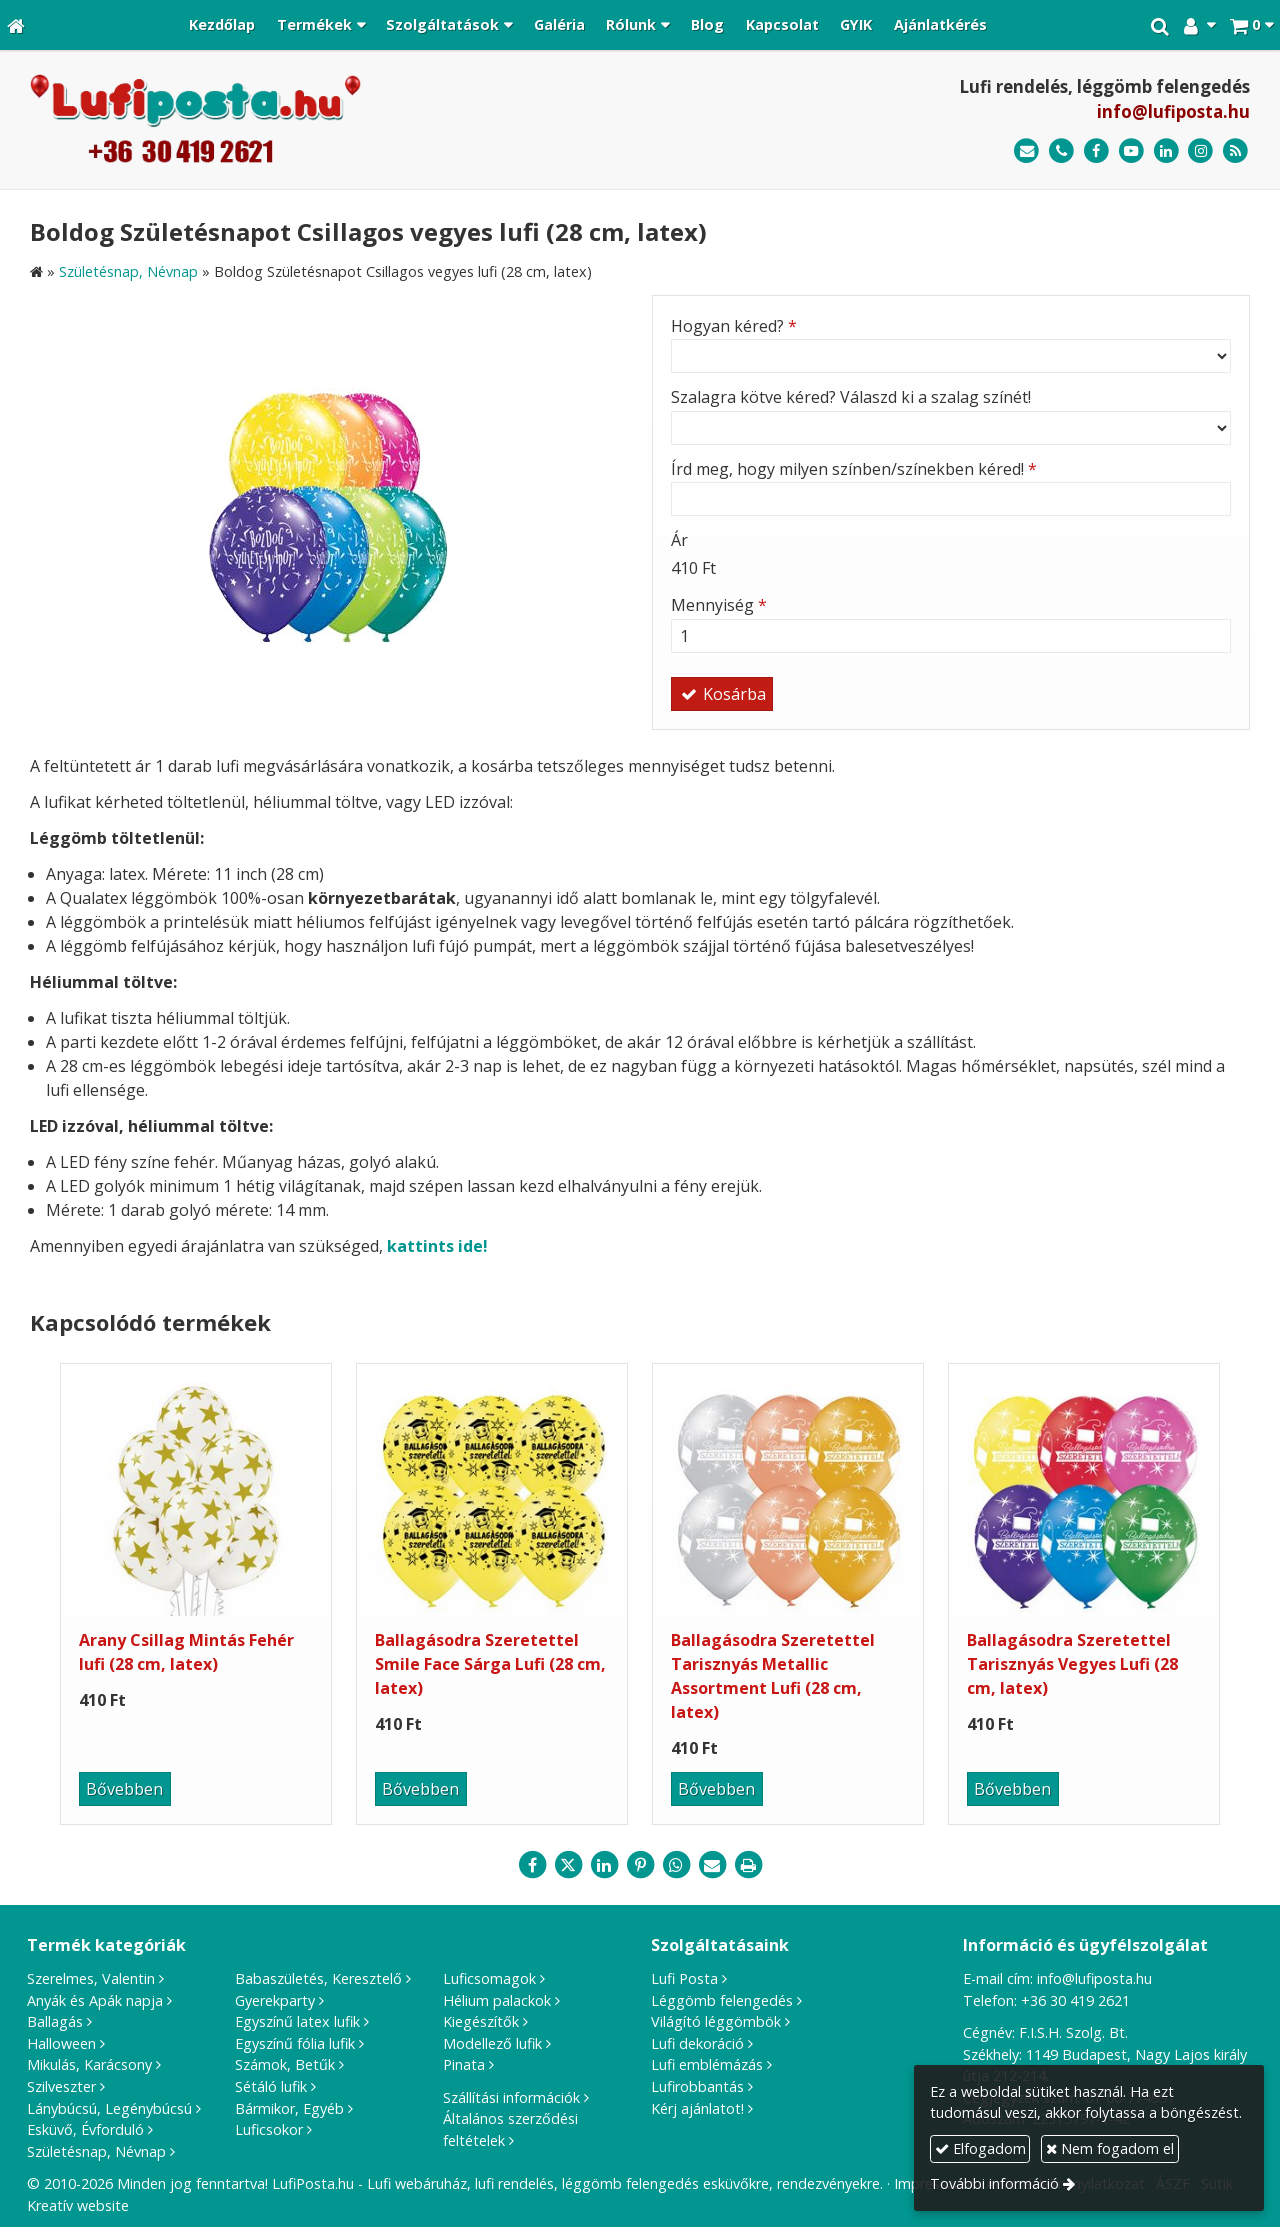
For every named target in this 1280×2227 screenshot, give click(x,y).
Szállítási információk (511, 2097)
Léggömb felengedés (722, 2000)
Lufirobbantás (697, 2086)
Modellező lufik (492, 2043)
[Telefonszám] (1061, 151)
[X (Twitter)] (568, 1865)
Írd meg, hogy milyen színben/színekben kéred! (854, 469)
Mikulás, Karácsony (89, 2064)
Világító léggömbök (716, 2021)
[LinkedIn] (1166, 151)
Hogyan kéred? (734, 326)
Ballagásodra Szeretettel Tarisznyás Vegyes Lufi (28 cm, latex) (1072, 1664)
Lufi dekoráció (697, 2043)
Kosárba (722, 694)
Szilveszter (61, 2086)
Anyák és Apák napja (95, 2000)
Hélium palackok (497, 2000)
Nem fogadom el (1110, 2148)
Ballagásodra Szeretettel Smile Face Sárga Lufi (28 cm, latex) (490, 1664)
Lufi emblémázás (707, 2064)
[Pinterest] (640, 1865)
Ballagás (55, 2021)
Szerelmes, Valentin (91, 1978)
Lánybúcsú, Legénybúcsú (109, 2108)
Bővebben (124, 1789)
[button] (1251, 25)
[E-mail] (1026, 151)
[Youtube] (1131, 151)
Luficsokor (269, 2129)
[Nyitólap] (16, 25)
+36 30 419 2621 (1075, 2000)
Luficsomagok (489, 1978)
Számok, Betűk (285, 2064)
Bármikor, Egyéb (289, 2108)
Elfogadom (980, 2148)
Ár (679, 540)
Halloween (61, 2043)
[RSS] (1235, 151)
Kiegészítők (481, 2021)
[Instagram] (1200, 151)
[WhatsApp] (676, 1865)
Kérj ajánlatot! (697, 2108)
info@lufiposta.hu (1173, 111)
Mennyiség (719, 605)
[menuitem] (222, 25)
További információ (994, 2183)
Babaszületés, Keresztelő (318, 1978)
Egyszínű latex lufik (297, 2021)
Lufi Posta (684, 1978)
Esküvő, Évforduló (85, 2129)
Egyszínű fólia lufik (295, 2043)
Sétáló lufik (271, 2086)
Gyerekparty (275, 2000)
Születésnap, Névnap (96, 2151)
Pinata (464, 2064)
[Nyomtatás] (748, 1865)
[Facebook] (1096, 151)
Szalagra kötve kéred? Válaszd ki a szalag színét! (851, 397)
